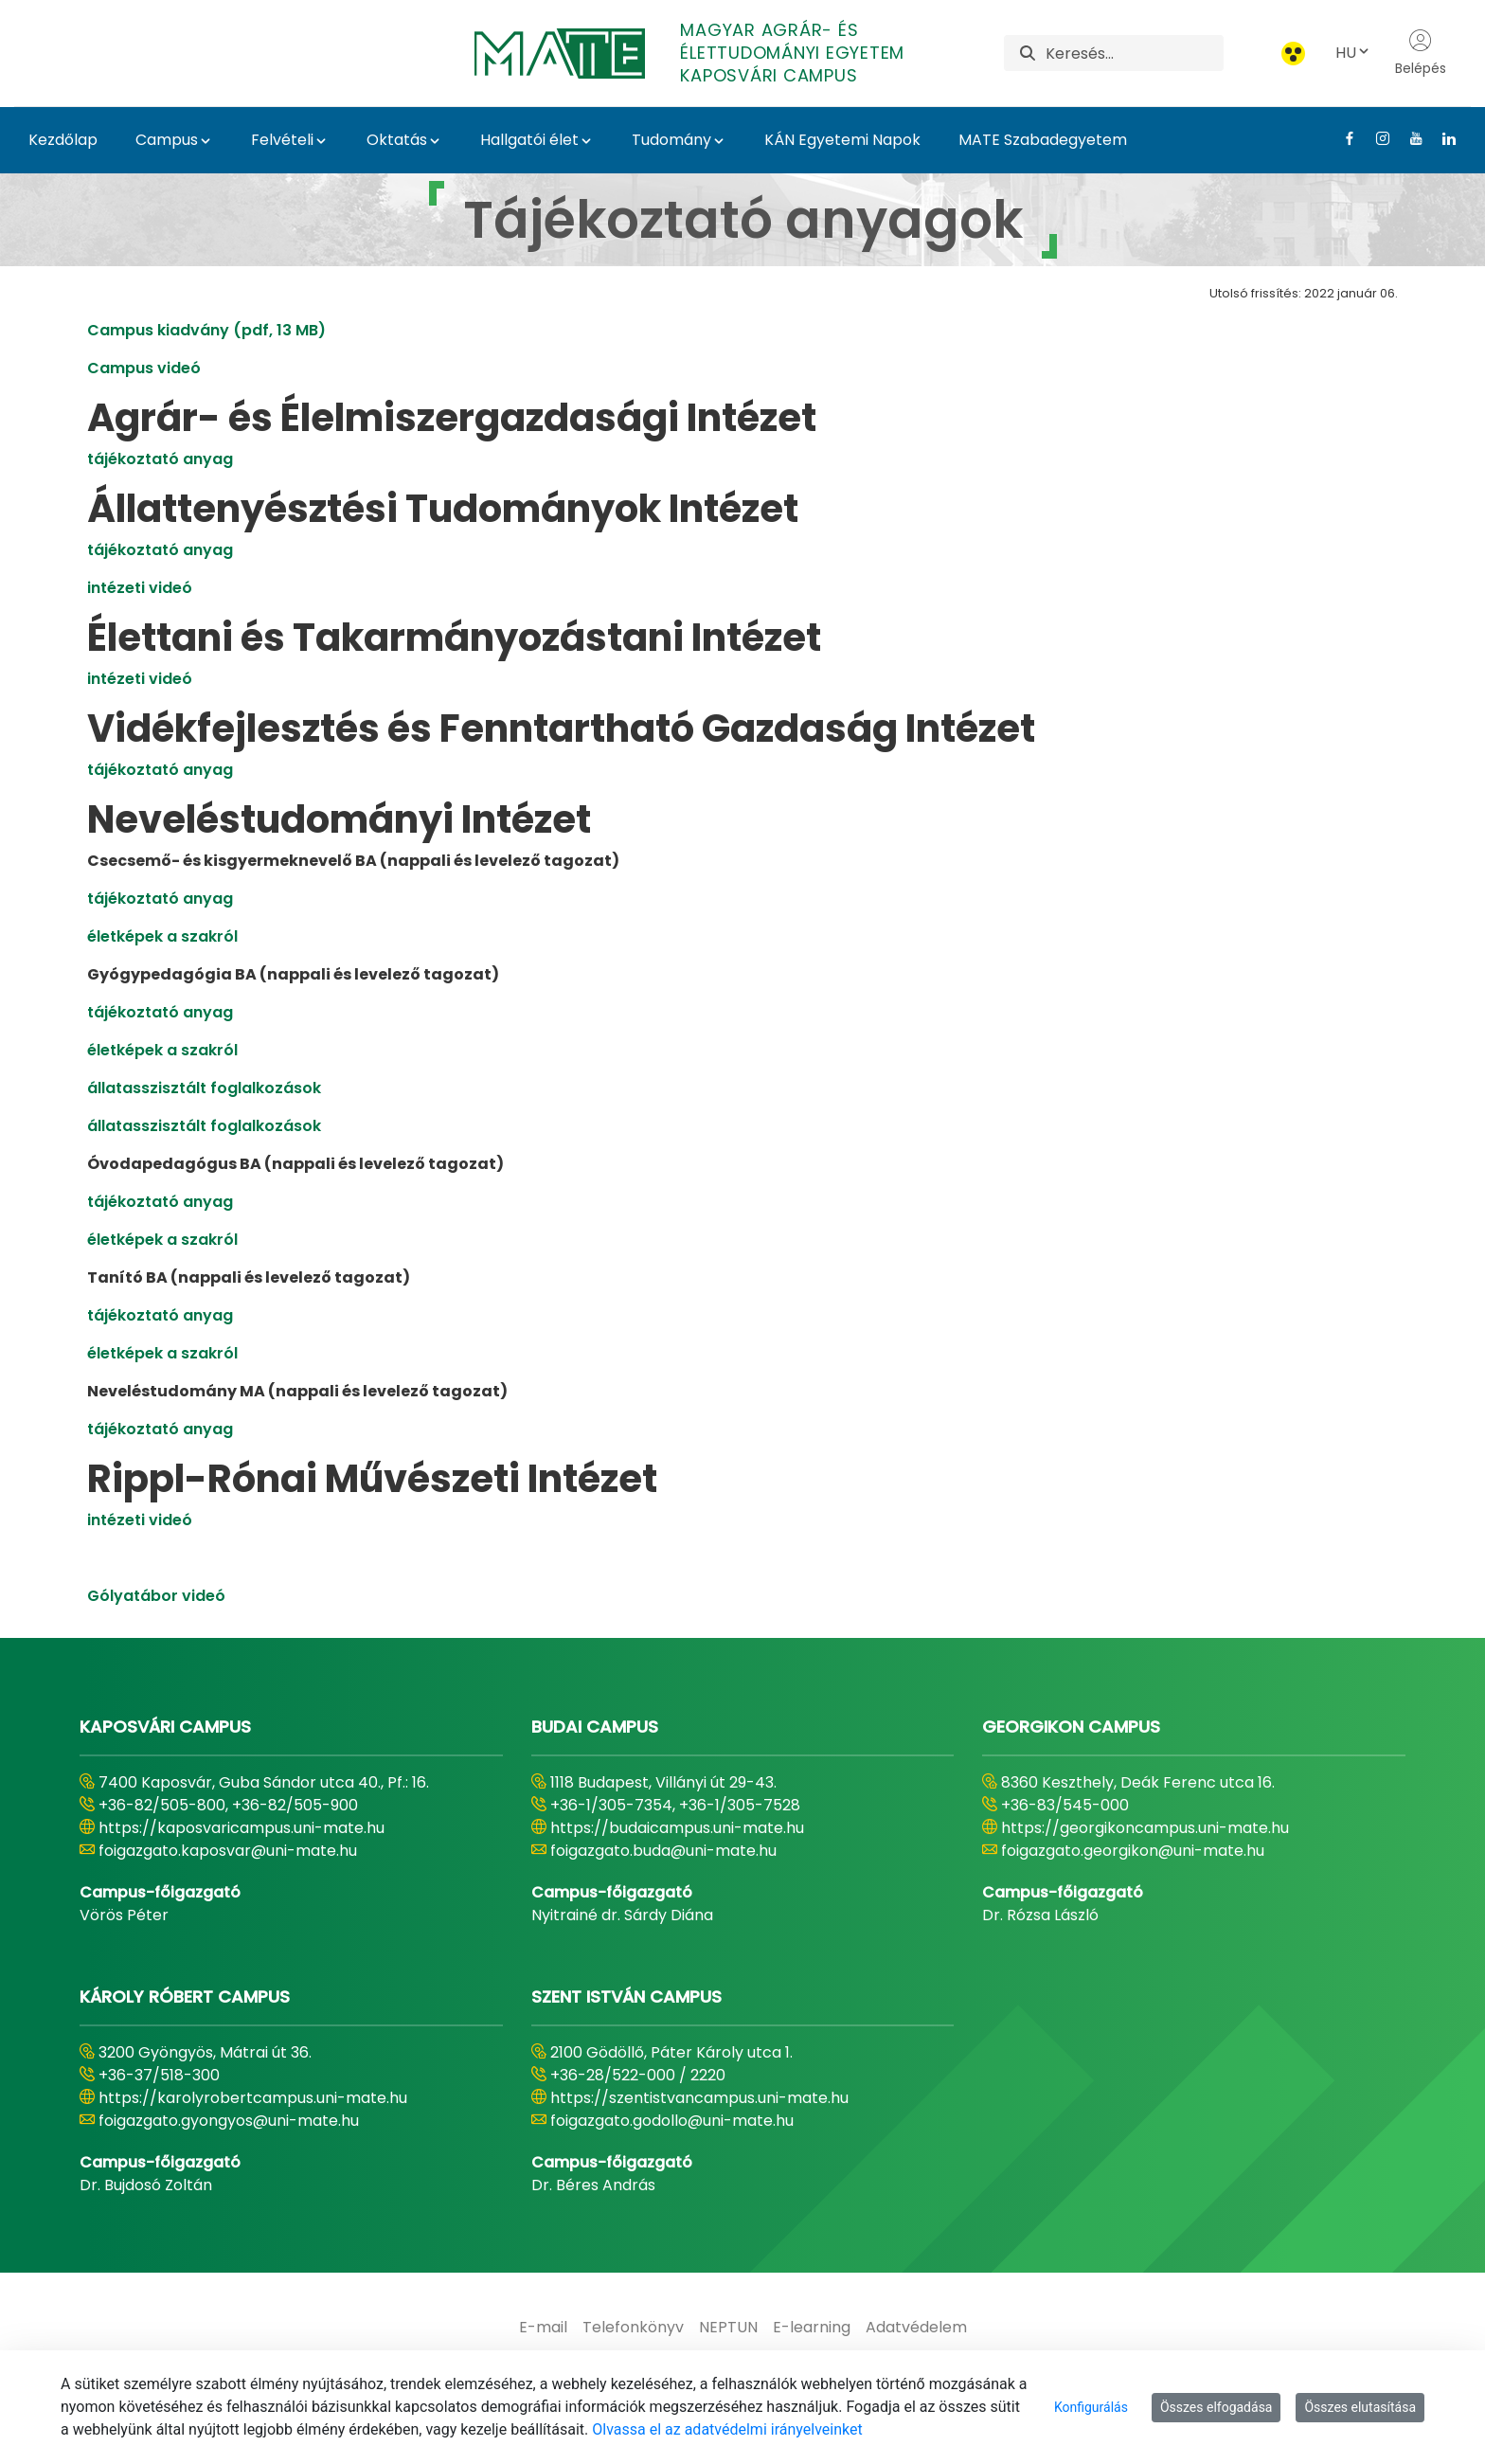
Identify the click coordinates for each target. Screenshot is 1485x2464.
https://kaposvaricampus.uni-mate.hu (241, 1828)
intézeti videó (139, 588)
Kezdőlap (63, 140)
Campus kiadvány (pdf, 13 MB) (206, 330)
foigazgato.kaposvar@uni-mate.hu (227, 1850)
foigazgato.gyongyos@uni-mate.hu (228, 2120)
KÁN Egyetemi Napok (842, 140)
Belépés (1420, 53)
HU (1353, 52)
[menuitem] (543, 2328)
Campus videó (144, 368)
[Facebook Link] (1342, 138)
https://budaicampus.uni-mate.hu (677, 1828)
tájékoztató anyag (160, 459)
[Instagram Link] (1375, 138)
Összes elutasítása (1360, 2407)
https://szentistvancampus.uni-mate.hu (699, 2098)
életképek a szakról (162, 936)
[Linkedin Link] (1442, 138)
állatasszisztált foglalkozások (204, 1088)
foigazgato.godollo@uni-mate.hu (672, 2120)
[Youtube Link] (1408, 138)
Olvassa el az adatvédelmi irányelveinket (727, 2429)
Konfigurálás (1091, 2407)
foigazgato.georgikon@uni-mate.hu (1132, 1850)
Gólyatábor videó (156, 1596)
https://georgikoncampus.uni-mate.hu (1145, 1828)
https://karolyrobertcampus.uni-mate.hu (252, 2098)
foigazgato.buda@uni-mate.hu (663, 1850)
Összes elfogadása (1216, 2407)
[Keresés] (1134, 53)
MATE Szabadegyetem (1042, 140)
